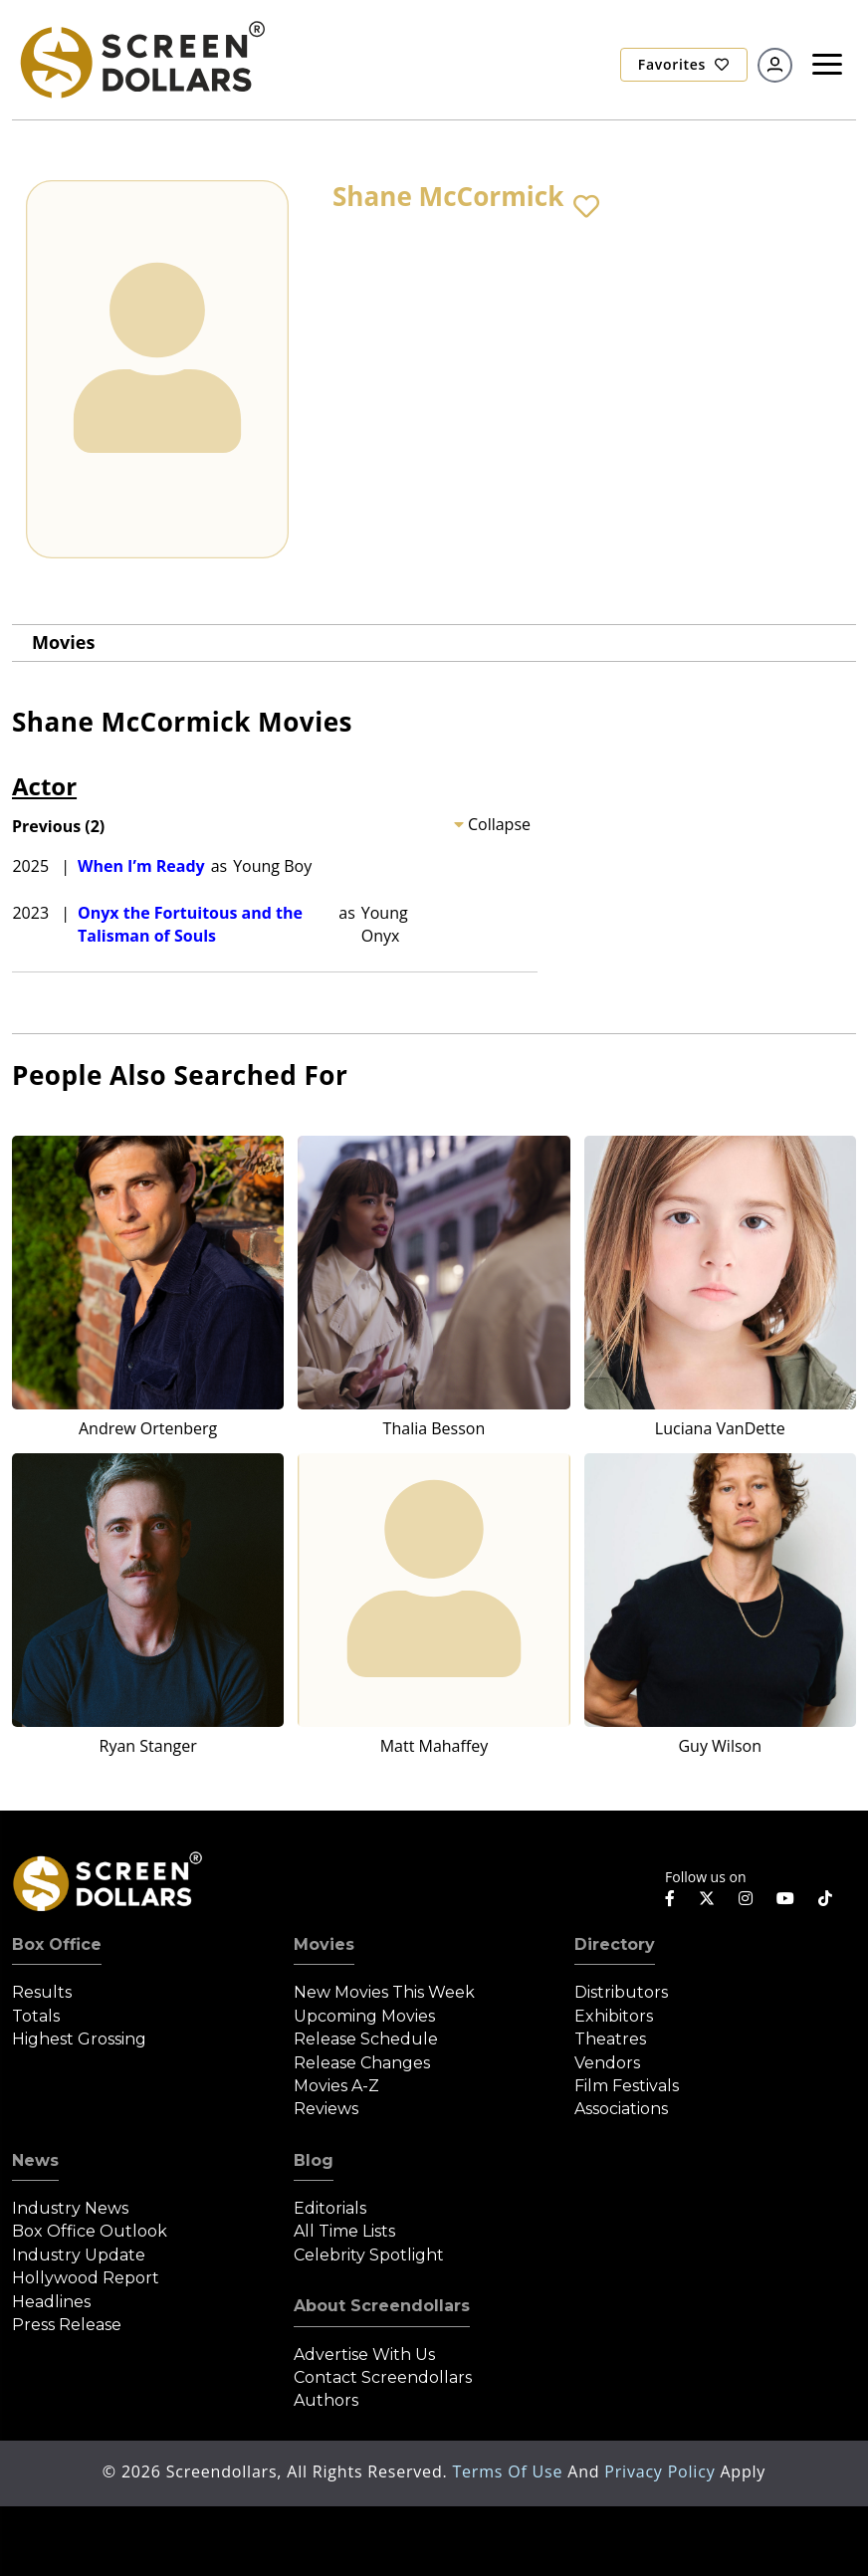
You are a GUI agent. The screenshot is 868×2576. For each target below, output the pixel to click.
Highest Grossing (79, 2039)
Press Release (66, 2324)
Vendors (607, 2062)
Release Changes (362, 2062)
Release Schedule (366, 2039)
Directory (614, 1944)
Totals (36, 2016)
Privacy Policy (662, 2471)
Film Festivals (626, 2085)
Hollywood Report (85, 2277)
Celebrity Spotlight (369, 2255)
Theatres (610, 2039)
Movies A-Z (336, 2085)
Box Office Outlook (89, 2231)
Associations (621, 2108)
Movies (63, 642)
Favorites (684, 64)
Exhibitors (613, 2016)
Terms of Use (509, 2471)
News (35, 2160)
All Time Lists (344, 2231)
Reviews (326, 2108)
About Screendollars (382, 2305)
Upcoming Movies (364, 2016)
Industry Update (78, 2255)
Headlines (51, 2301)
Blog (313, 2160)
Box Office (57, 1944)
